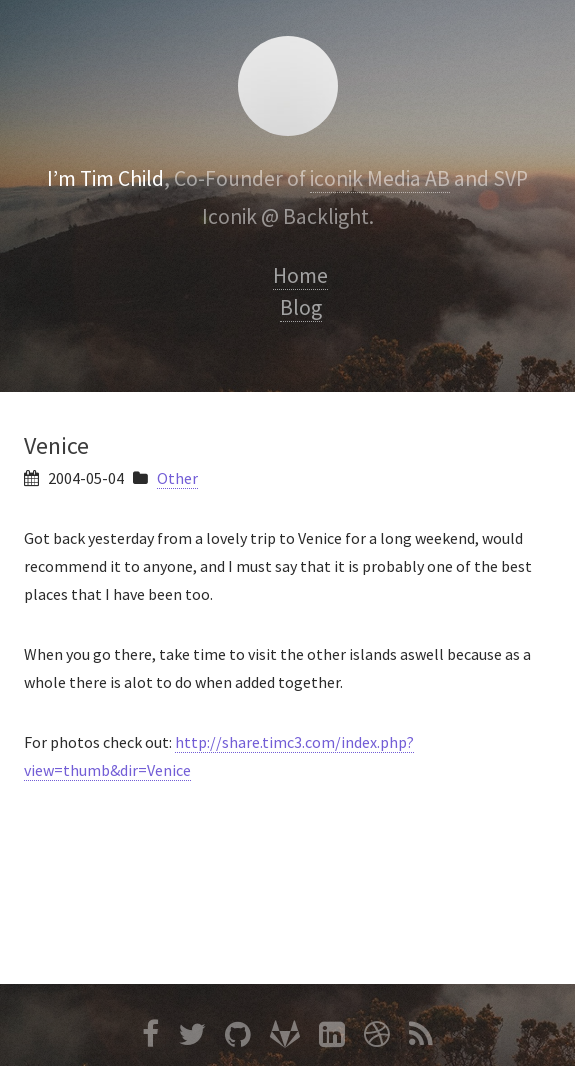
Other (177, 478)
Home (300, 275)
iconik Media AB (380, 178)
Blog (301, 307)
